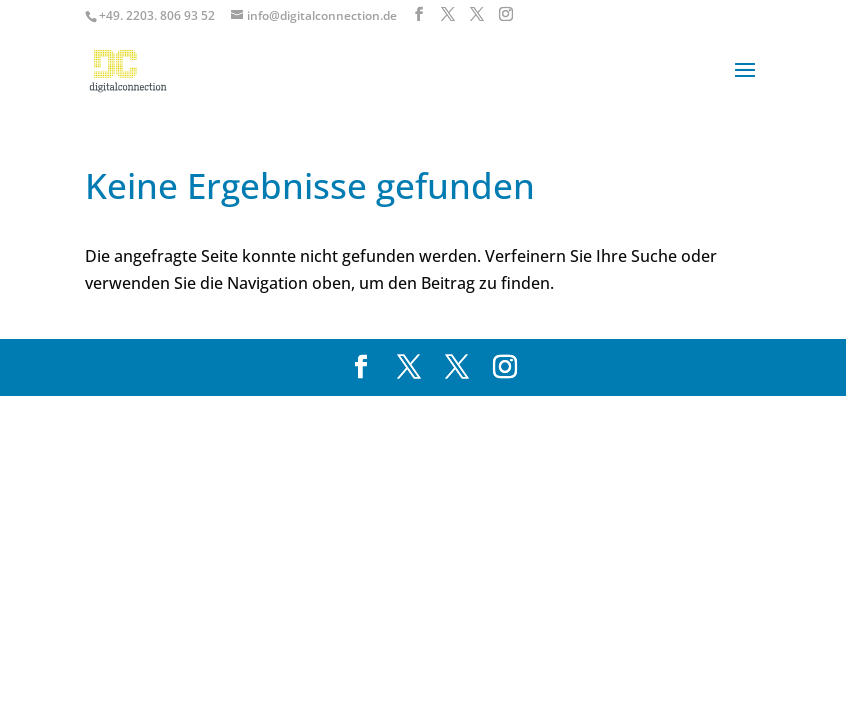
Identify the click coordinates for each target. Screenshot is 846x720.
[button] (44, 676)
